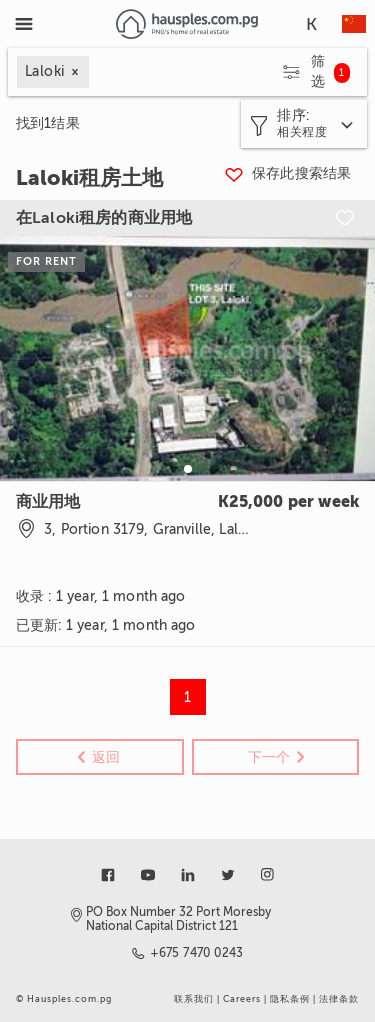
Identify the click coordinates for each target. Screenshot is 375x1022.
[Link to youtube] (148, 875)
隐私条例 (290, 999)
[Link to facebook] (108, 875)
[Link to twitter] (228, 875)
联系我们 (194, 999)
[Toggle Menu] (24, 24)
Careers (242, 999)
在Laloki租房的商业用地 (104, 218)
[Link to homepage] (187, 24)
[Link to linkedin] (188, 875)
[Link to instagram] (268, 875)
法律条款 (339, 999)
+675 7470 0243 (197, 953)
